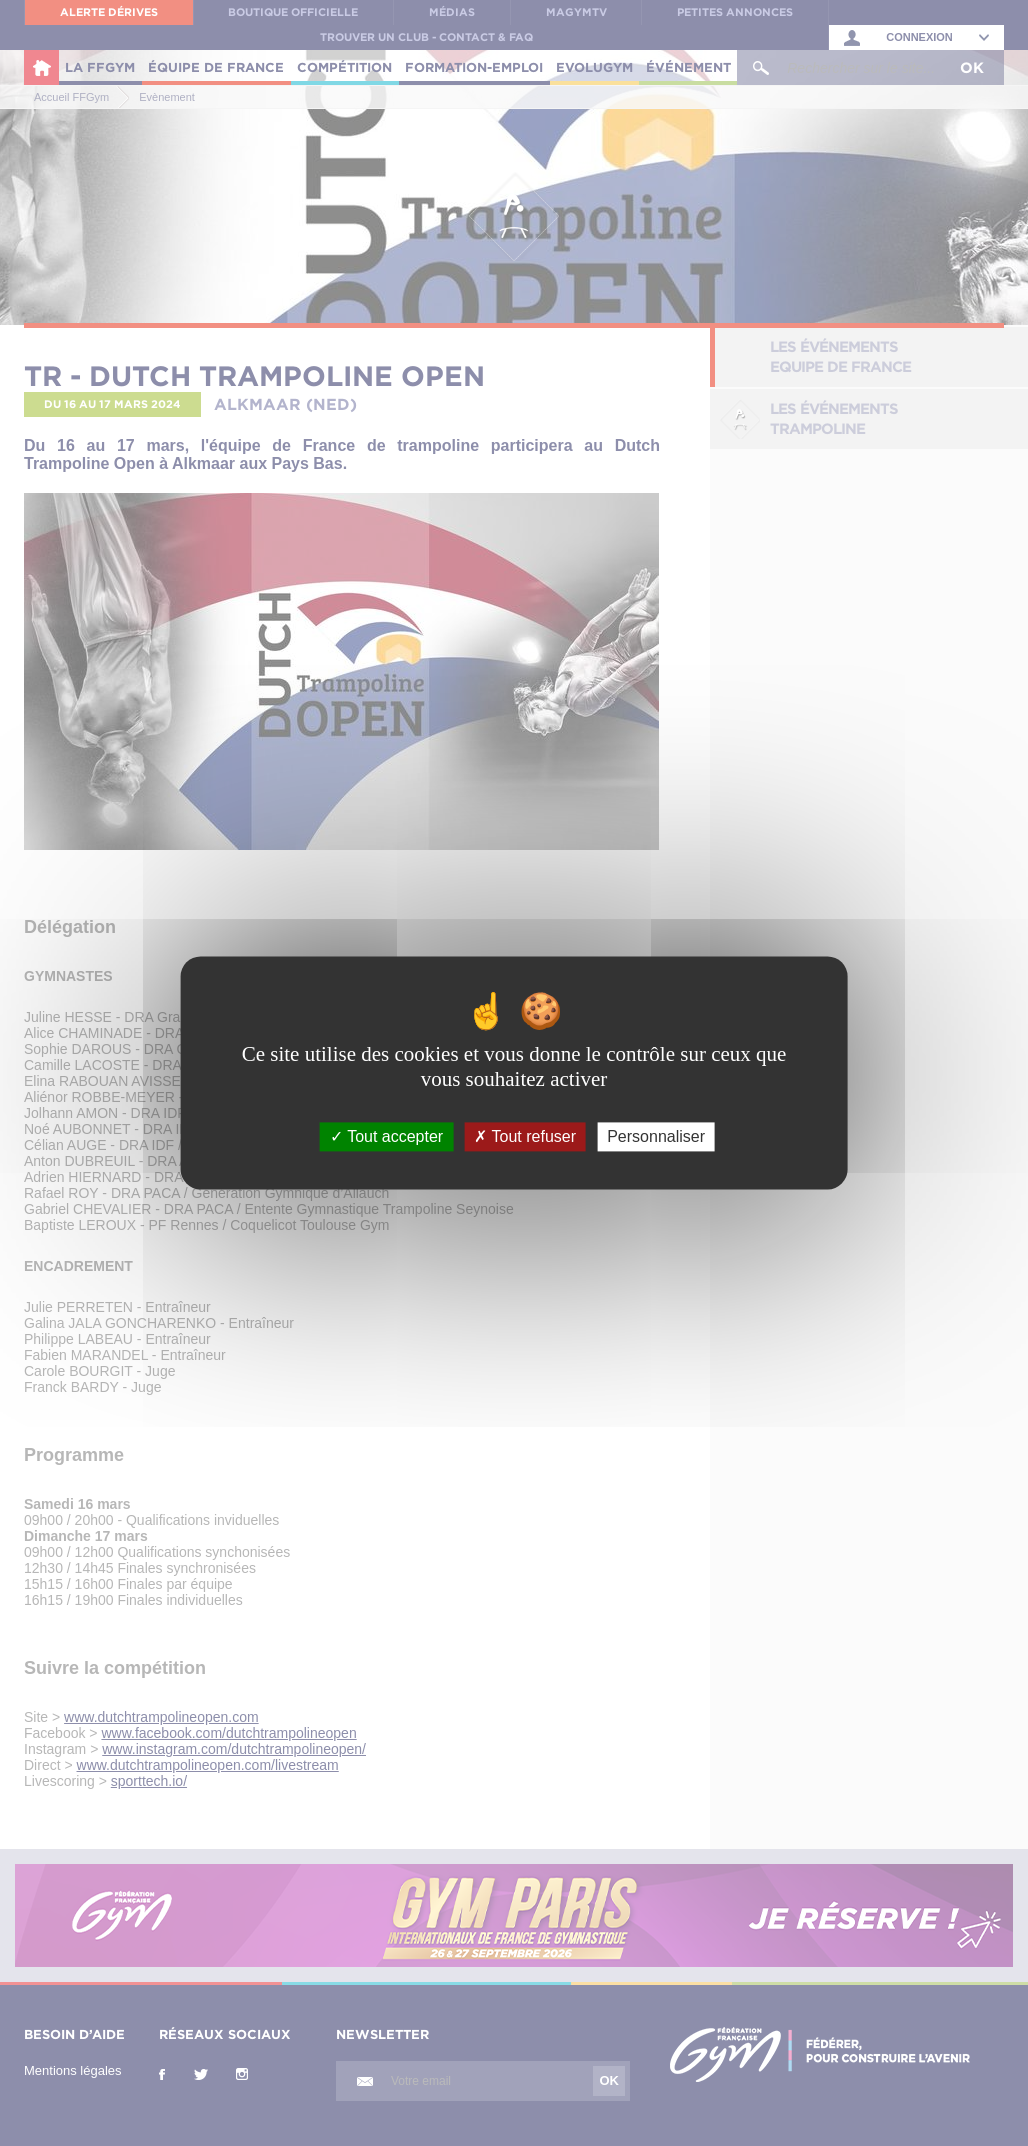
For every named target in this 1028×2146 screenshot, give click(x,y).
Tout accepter (386, 1136)
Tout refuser (525, 1136)
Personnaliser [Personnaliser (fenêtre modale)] (656, 1136)
